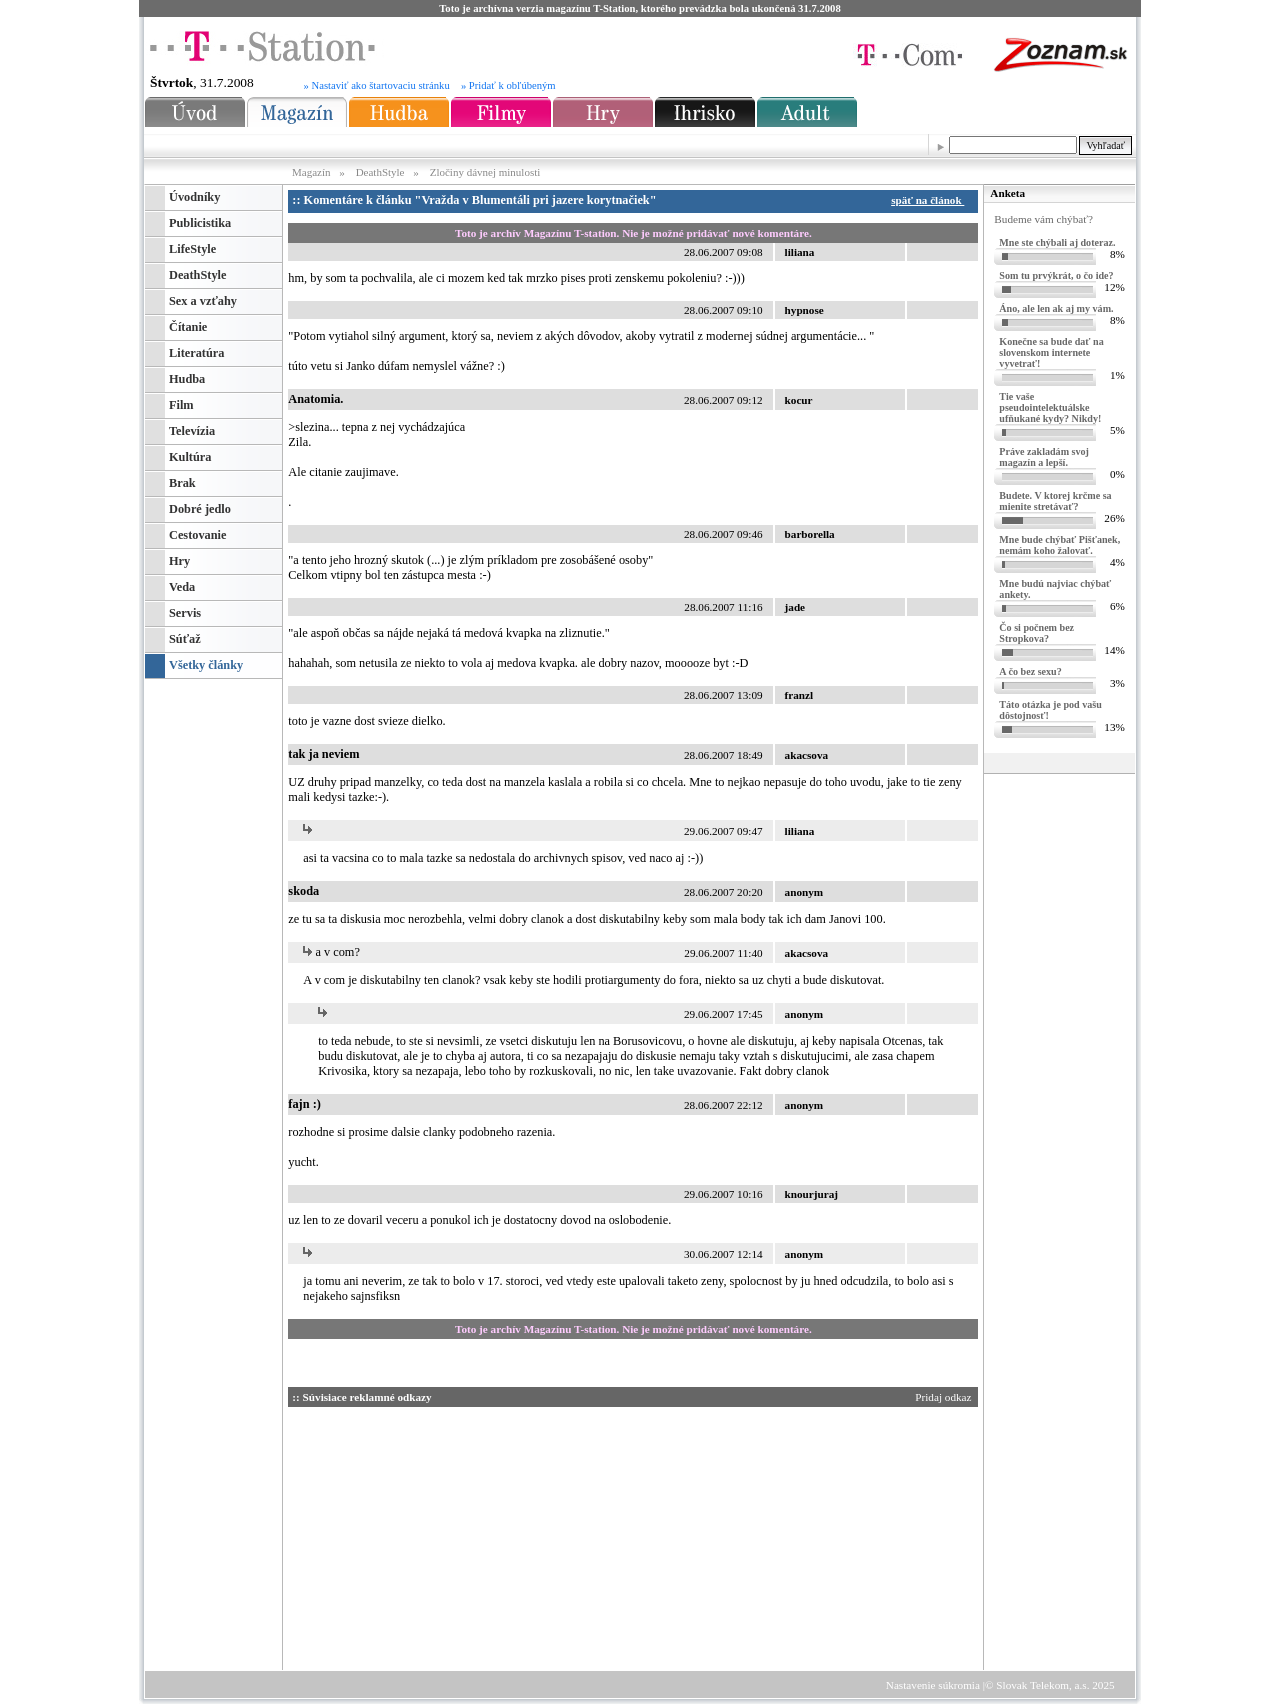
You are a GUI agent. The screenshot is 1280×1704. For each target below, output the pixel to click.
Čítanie (188, 327)
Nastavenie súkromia (933, 1685)
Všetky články (206, 665)
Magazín (312, 172)
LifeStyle (192, 249)
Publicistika (200, 223)
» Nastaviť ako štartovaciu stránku (377, 85)
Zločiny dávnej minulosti (485, 172)
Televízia (192, 431)
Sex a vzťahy (203, 301)
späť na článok (930, 200)
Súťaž (185, 639)
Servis (185, 613)
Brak (182, 483)
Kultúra (190, 457)
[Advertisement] (478, 1535)
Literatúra (196, 353)
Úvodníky (194, 197)
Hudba (187, 379)
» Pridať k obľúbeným (508, 85)
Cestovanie (197, 535)
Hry (179, 561)
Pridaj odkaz (944, 1397)
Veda (182, 587)
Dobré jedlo (200, 509)
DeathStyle (380, 172)
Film (181, 405)
